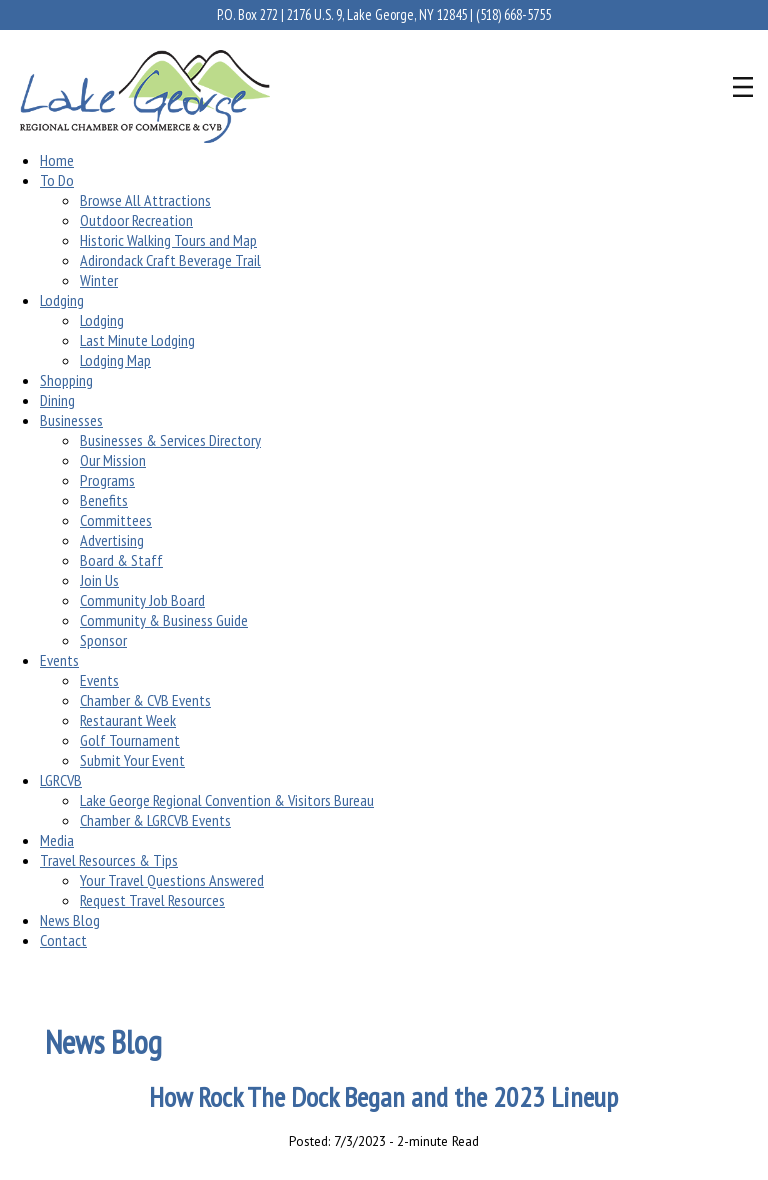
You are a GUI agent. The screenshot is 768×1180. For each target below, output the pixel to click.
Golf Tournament (130, 740)
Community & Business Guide (164, 620)
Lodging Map (115, 360)
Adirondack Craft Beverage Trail (170, 260)
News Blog (70, 920)
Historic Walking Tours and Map (168, 240)
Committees (116, 520)
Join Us (99, 580)
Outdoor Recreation (136, 220)
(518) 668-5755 (513, 14)
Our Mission (113, 460)
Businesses (71, 420)
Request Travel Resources (152, 900)
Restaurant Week (128, 720)
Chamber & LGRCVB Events (155, 820)
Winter (99, 280)
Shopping (66, 380)
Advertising (112, 540)
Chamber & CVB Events (145, 700)
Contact (63, 940)
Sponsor (103, 640)
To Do (57, 180)
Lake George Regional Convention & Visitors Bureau (227, 800)
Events (59, 660)
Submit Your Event (132, 760)
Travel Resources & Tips (109, 860)
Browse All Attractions (145, 200)
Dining (57, 400)
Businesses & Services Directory (170, 440)
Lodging (62, 300)
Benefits (104, 500)
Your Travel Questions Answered (172, 880)
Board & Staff (121, 560)
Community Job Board (142, 600)
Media (57, 840)
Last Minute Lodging (137, 340)
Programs (107, 480)
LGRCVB (61, 780)
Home (57, 160)
